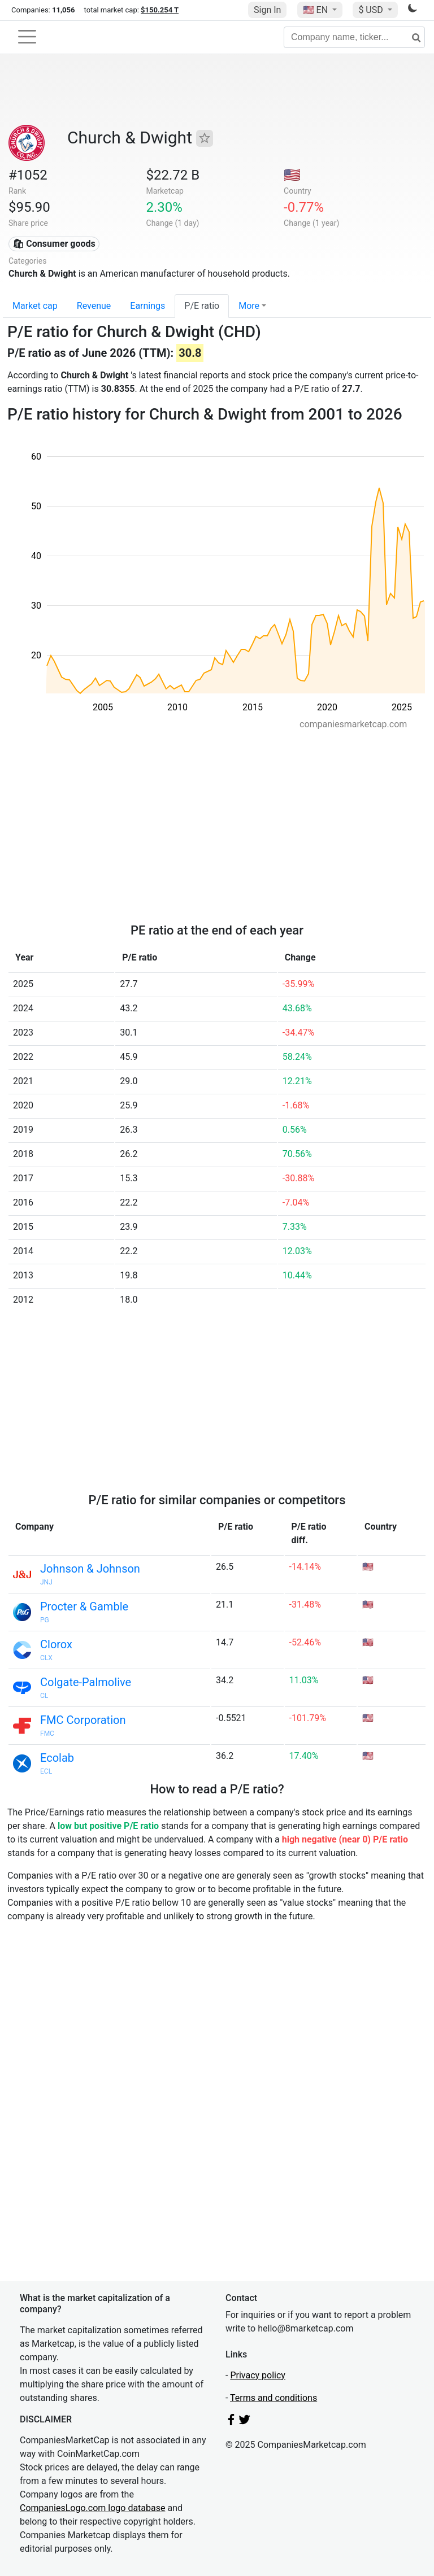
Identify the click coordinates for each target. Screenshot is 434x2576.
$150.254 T (160, 10)
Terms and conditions (273, 2397)
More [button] (248, 305)
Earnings (147, 305)
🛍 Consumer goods (53, 243)
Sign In (267, 10)
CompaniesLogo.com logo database (92, 2508)
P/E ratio (201, 305)
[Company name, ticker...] (354, 37)
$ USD (371, 10)
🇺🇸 (316, 10)
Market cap (35, 305)
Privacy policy (257, 2375)
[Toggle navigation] (27, 36)
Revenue (94, 305)
